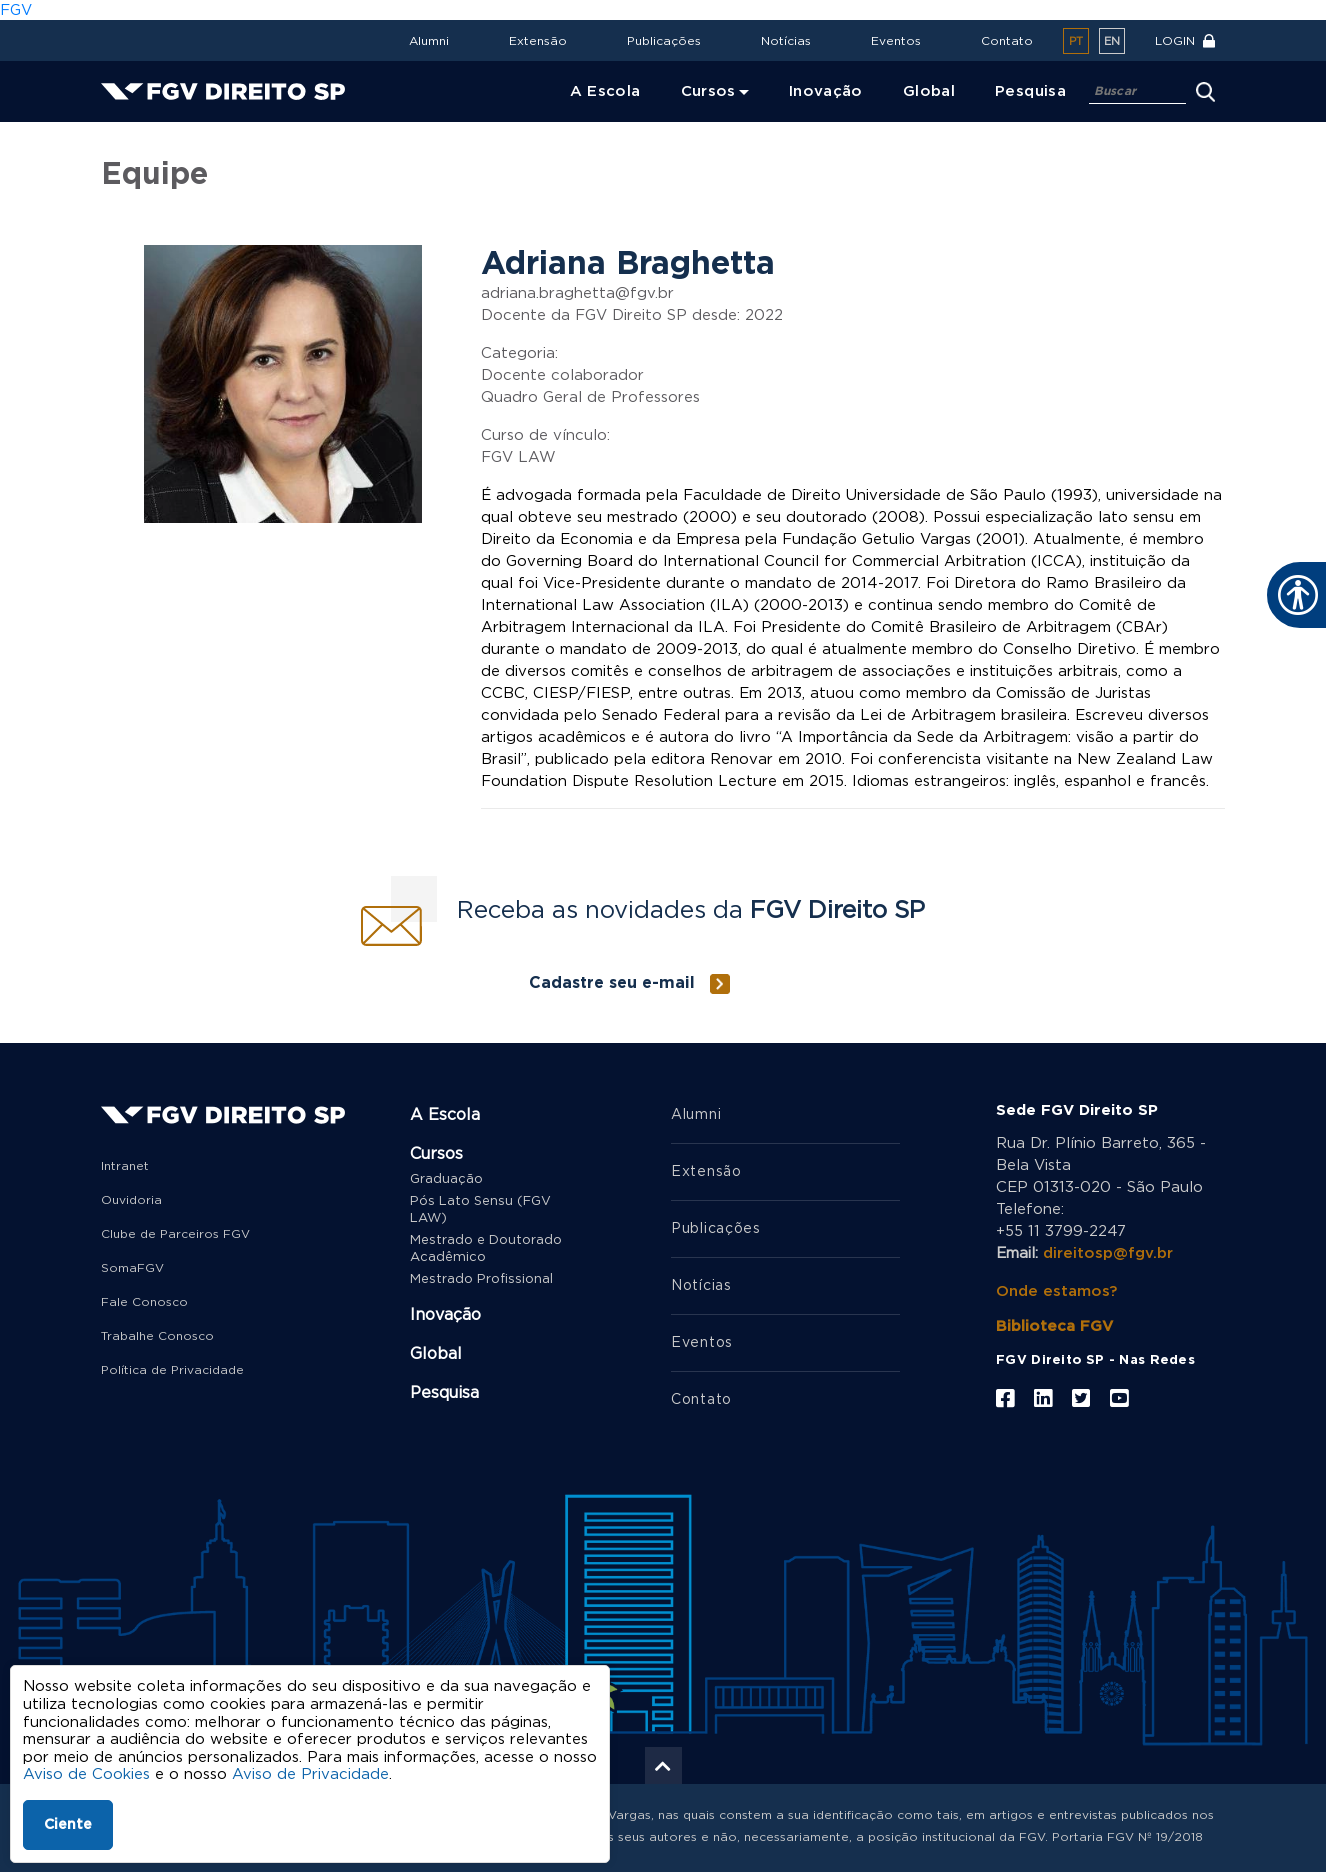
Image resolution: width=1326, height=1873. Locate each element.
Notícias (786, 41)
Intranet (125, 1166)
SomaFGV (132, 1268)
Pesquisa (444, 1393)
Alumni (429, 41)
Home (127, 135)
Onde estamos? (1056, 1291)
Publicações (664, 41)
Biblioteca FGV (1054, 1326)
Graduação (446, 1179)
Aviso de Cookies (86, 1774)
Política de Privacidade (172, 1370)
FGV (16, 10)
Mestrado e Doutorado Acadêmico (486, 1249)
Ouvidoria (131, 1200)
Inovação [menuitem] (826, 91)
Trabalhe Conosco (157, 1336)
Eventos (896, 41)
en (1112, 41)
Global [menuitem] (929, 91)
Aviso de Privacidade (310, 1774)
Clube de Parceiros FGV (175, 1234)
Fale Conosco (144, 1302)
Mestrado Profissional (481, 1279)
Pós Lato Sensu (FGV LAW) (480, 1210)
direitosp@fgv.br (1108, 1253)
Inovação (445, 1315)
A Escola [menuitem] (605, 91)
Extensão (538, 41)
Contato (1007, 41)
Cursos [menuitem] (708, 91)
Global (436, 1354)
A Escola (445, 1115)
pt (1076, 41)
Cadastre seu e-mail (612, 983)
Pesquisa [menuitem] (1030, 91)
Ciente (68, 1825)
